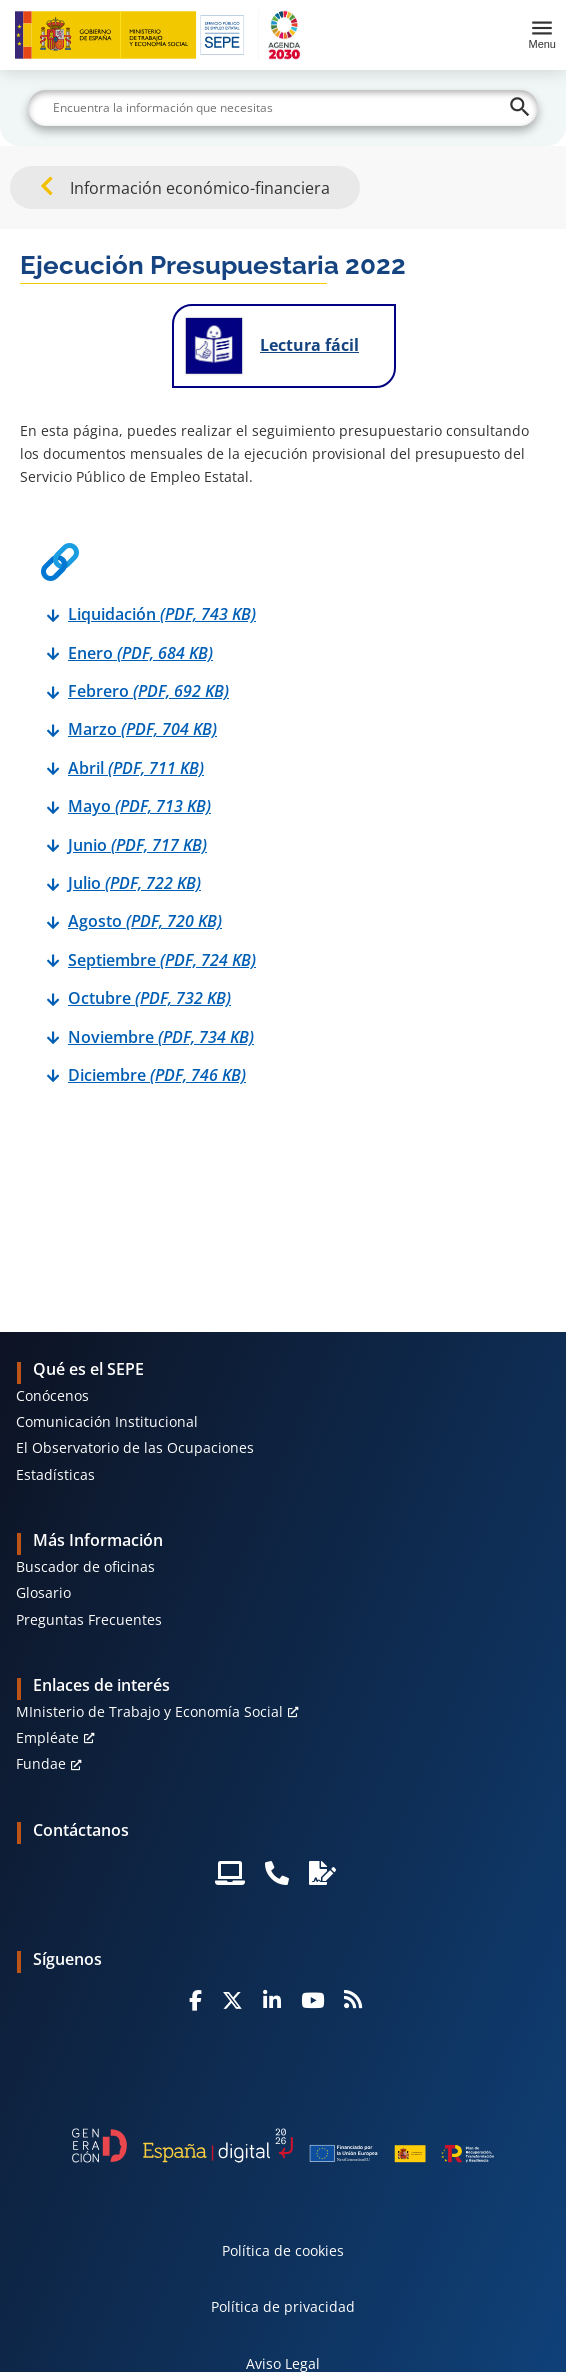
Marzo (142, 729)
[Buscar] (282, 108)
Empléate (47, 1737)
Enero (140, 653)
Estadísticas (55, 1474)
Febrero (148, 691)
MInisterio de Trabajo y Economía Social (149, 1711)
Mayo (139, 806)
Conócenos (52, 1395)
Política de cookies (283, 2250)
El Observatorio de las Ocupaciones (135, 1447)
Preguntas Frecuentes (89, 1619)
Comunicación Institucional (107, 1421)
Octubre (149, 998)
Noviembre (161, 1037)
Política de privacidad (283, 2306)
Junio (137, 845)
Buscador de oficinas (85, 1566)
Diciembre (157, 1075)
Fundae (41, 1763)
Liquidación (162, 614)
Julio (134, 883)
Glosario (43, 1592)
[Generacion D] (283, 2145)
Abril (136, 768)
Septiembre (162, 960)
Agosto (145, 921)
